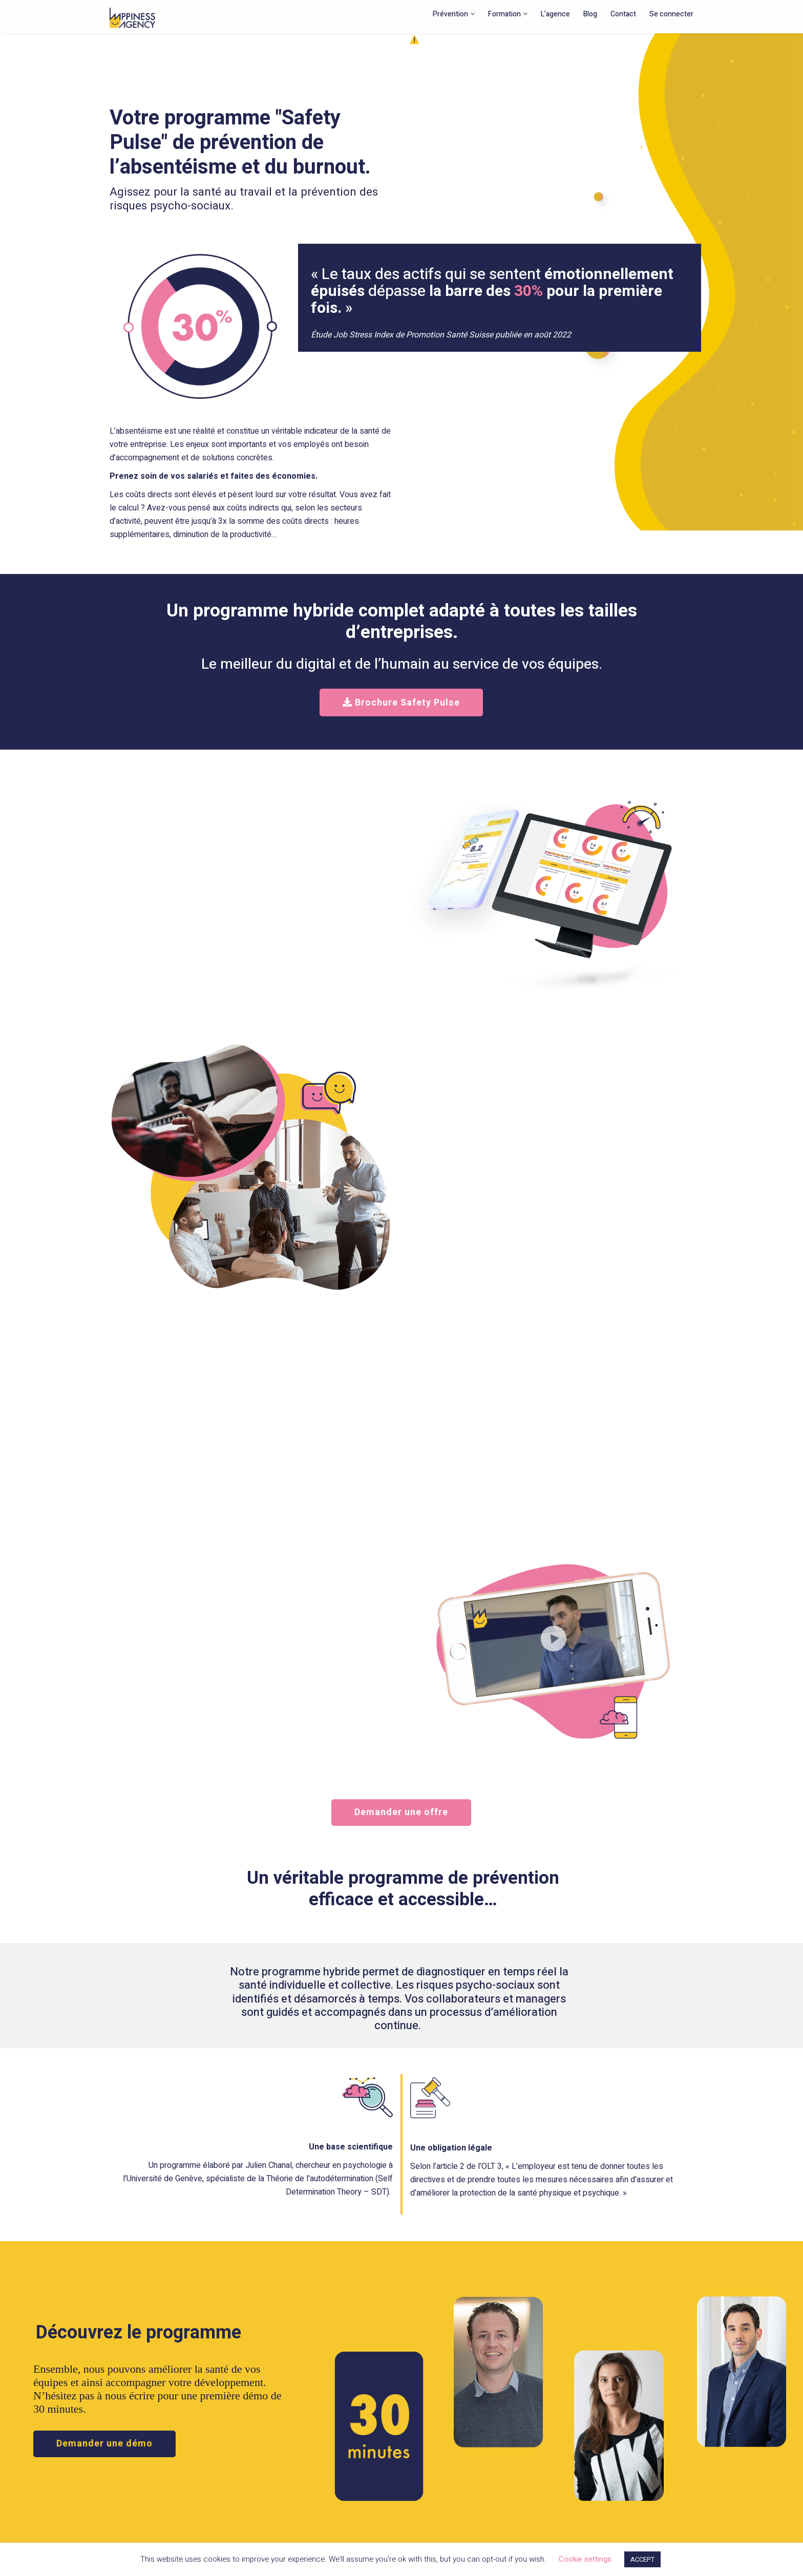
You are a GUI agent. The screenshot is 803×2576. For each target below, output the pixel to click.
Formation (504, 14)
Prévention (450, 14)
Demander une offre (401, 1812)
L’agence (555, 14)
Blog (590, 14)
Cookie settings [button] (585, 2559)
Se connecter (671, 14)
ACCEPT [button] (642, 2559)
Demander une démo (104, 2444)
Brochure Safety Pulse (401, 703)
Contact (623, 14)
